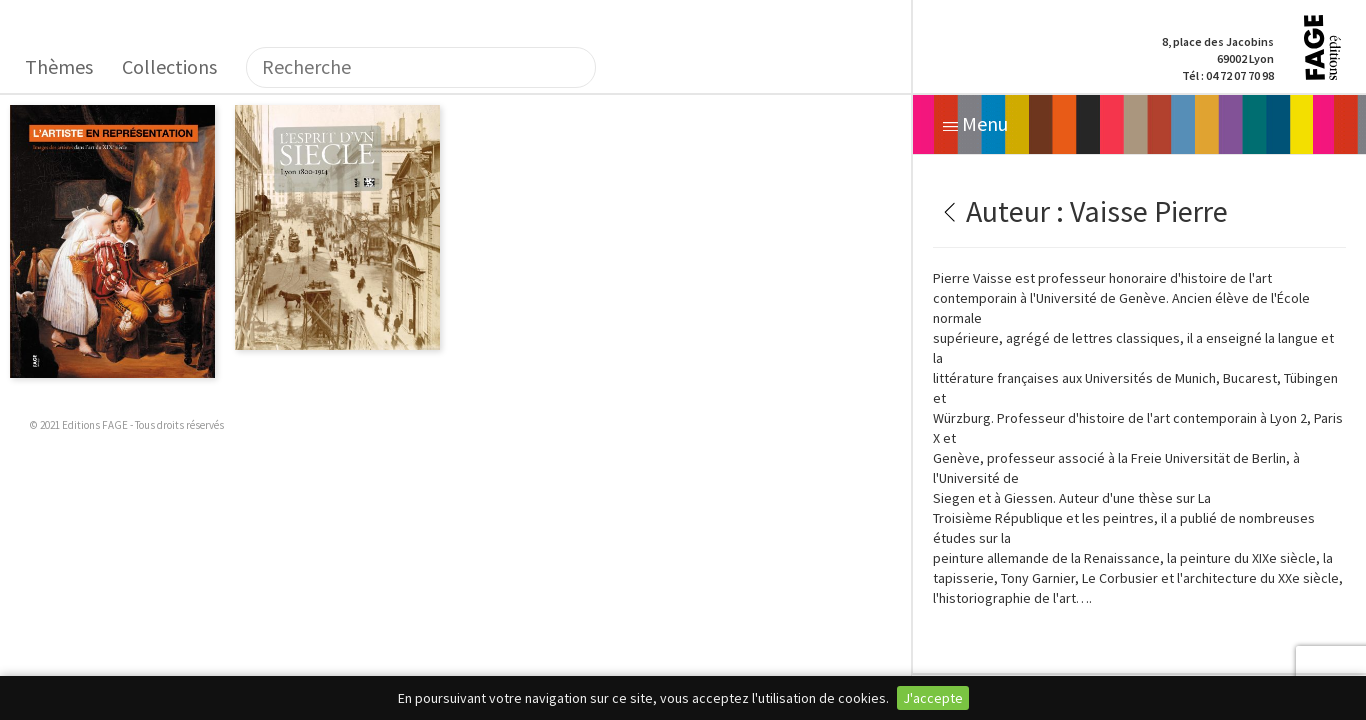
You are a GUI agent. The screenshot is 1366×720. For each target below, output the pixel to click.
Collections (169, 66)
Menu (975, 123)
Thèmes (59, 66)
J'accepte (933, 698)
